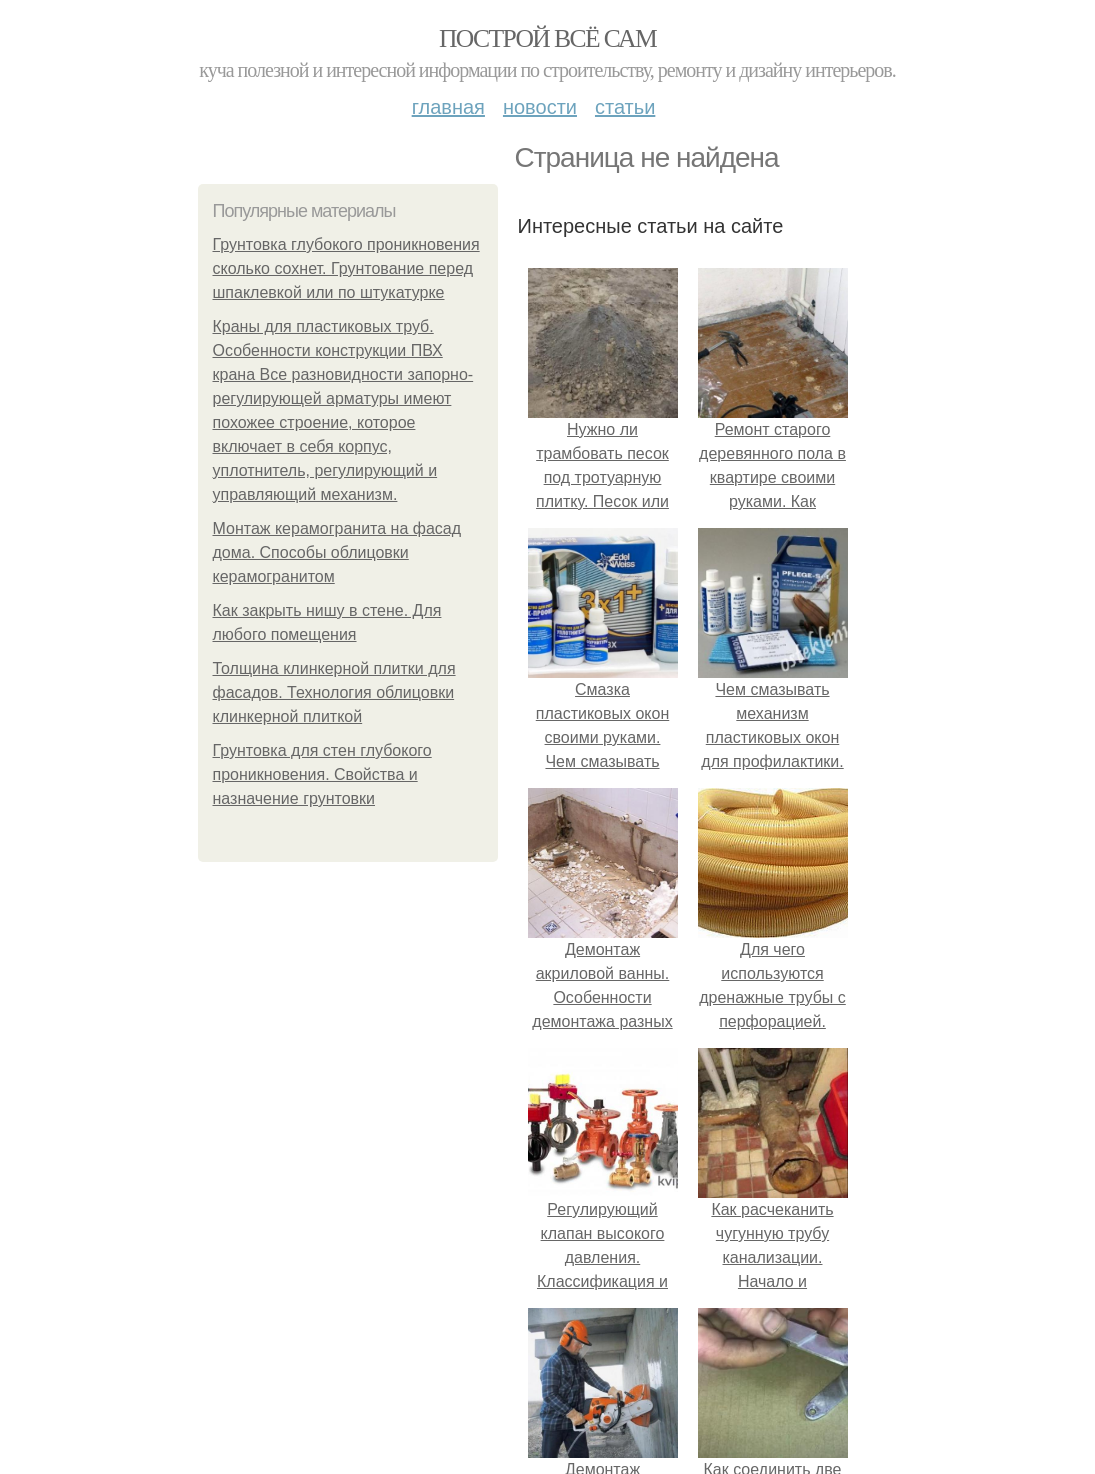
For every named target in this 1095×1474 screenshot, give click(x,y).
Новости (540, 107)
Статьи (625, 107)
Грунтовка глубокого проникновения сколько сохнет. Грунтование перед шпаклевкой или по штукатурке (346, 268)
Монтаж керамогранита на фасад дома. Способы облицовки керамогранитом (337, 552)
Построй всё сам (547, 38)
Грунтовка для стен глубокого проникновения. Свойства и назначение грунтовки (322, 774)
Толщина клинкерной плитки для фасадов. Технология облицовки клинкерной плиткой (334, 692)
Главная (448, 107)
